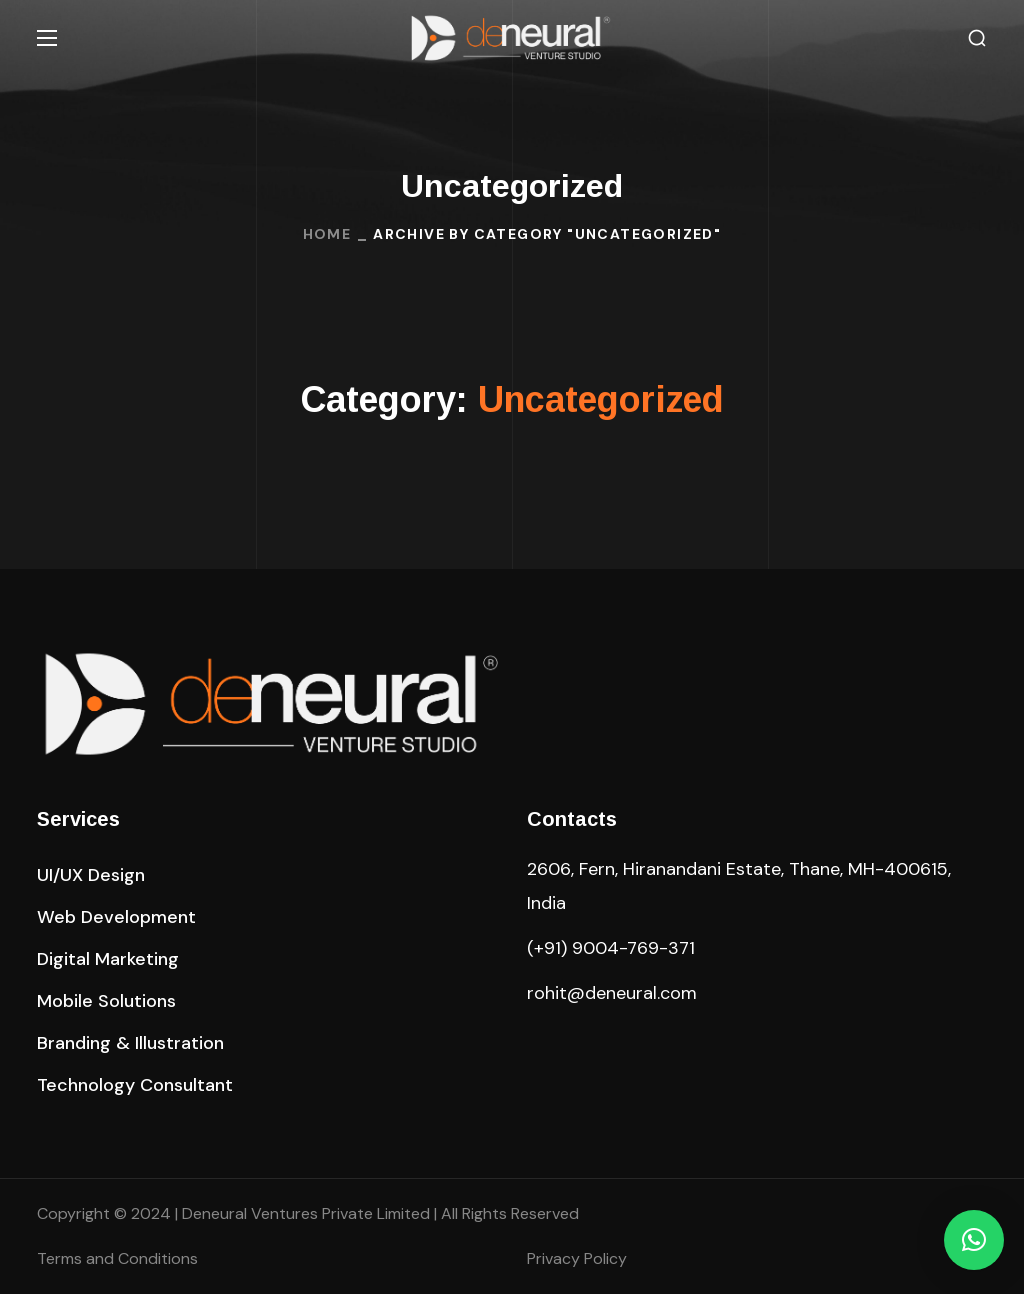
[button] (977, 38)
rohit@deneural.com (612, 993)
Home (327, 234)
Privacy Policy (577, 1258)
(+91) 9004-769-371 (611, 948)
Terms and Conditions (117, 1258)
